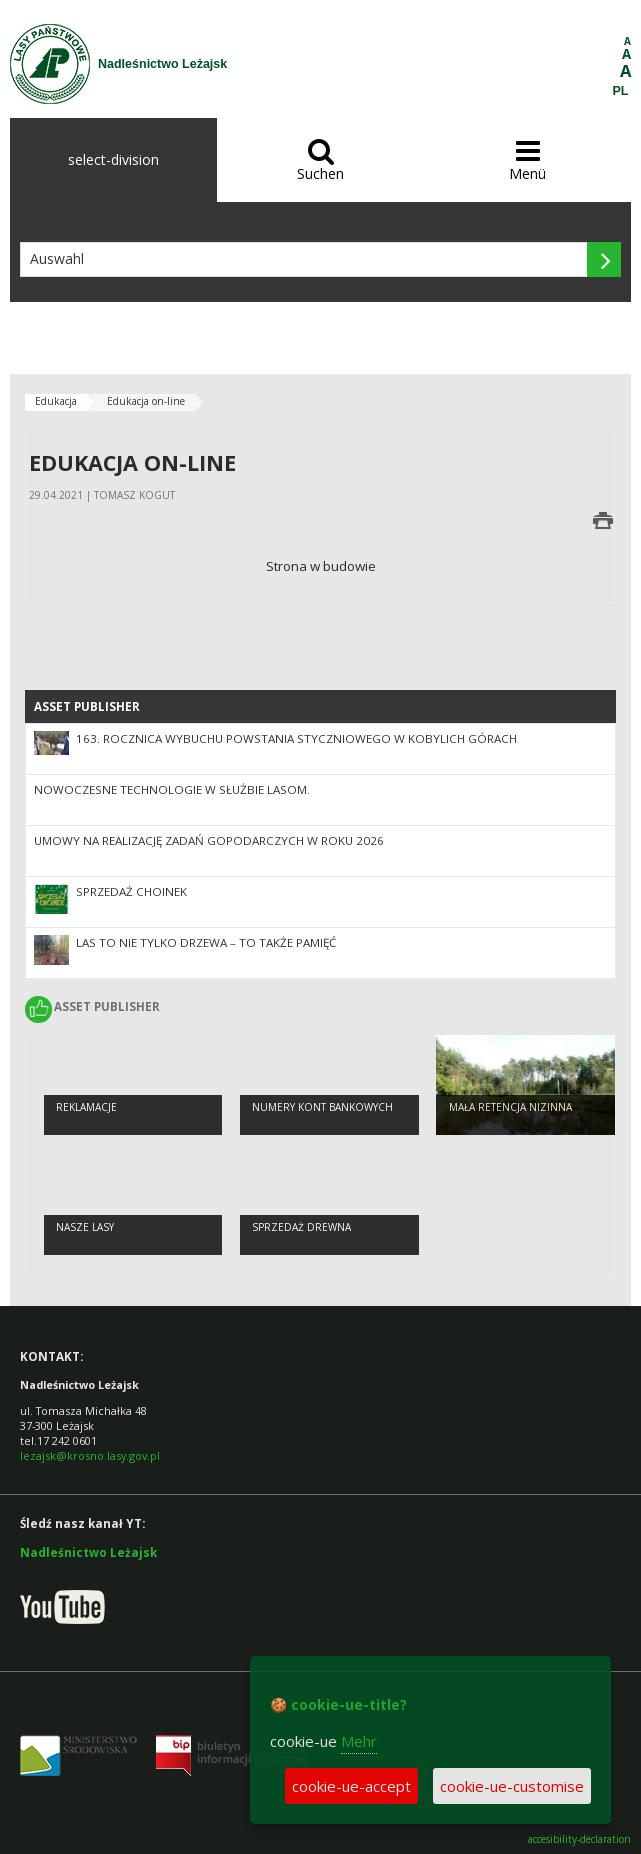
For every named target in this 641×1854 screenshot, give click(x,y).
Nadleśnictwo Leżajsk (88, 1552)
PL (621, 91)
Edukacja (56, 401)
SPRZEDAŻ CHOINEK (131, 891)
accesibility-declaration (579, 1839)
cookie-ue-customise (512, 1786)
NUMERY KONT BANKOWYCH (322, 1107)
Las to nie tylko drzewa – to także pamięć (206, 942)
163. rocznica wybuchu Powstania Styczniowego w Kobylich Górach (296, 738)
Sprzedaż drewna (301, 1227)
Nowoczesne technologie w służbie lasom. (172, 789)
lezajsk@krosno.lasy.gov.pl (90, 1455)
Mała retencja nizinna (510, 1107)
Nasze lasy (85, 1227)
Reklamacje (86, 1107)
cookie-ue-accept (351, 1786)
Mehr (359, 1741)
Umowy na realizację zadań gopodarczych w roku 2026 (209, 840)
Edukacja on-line (146, 401)
